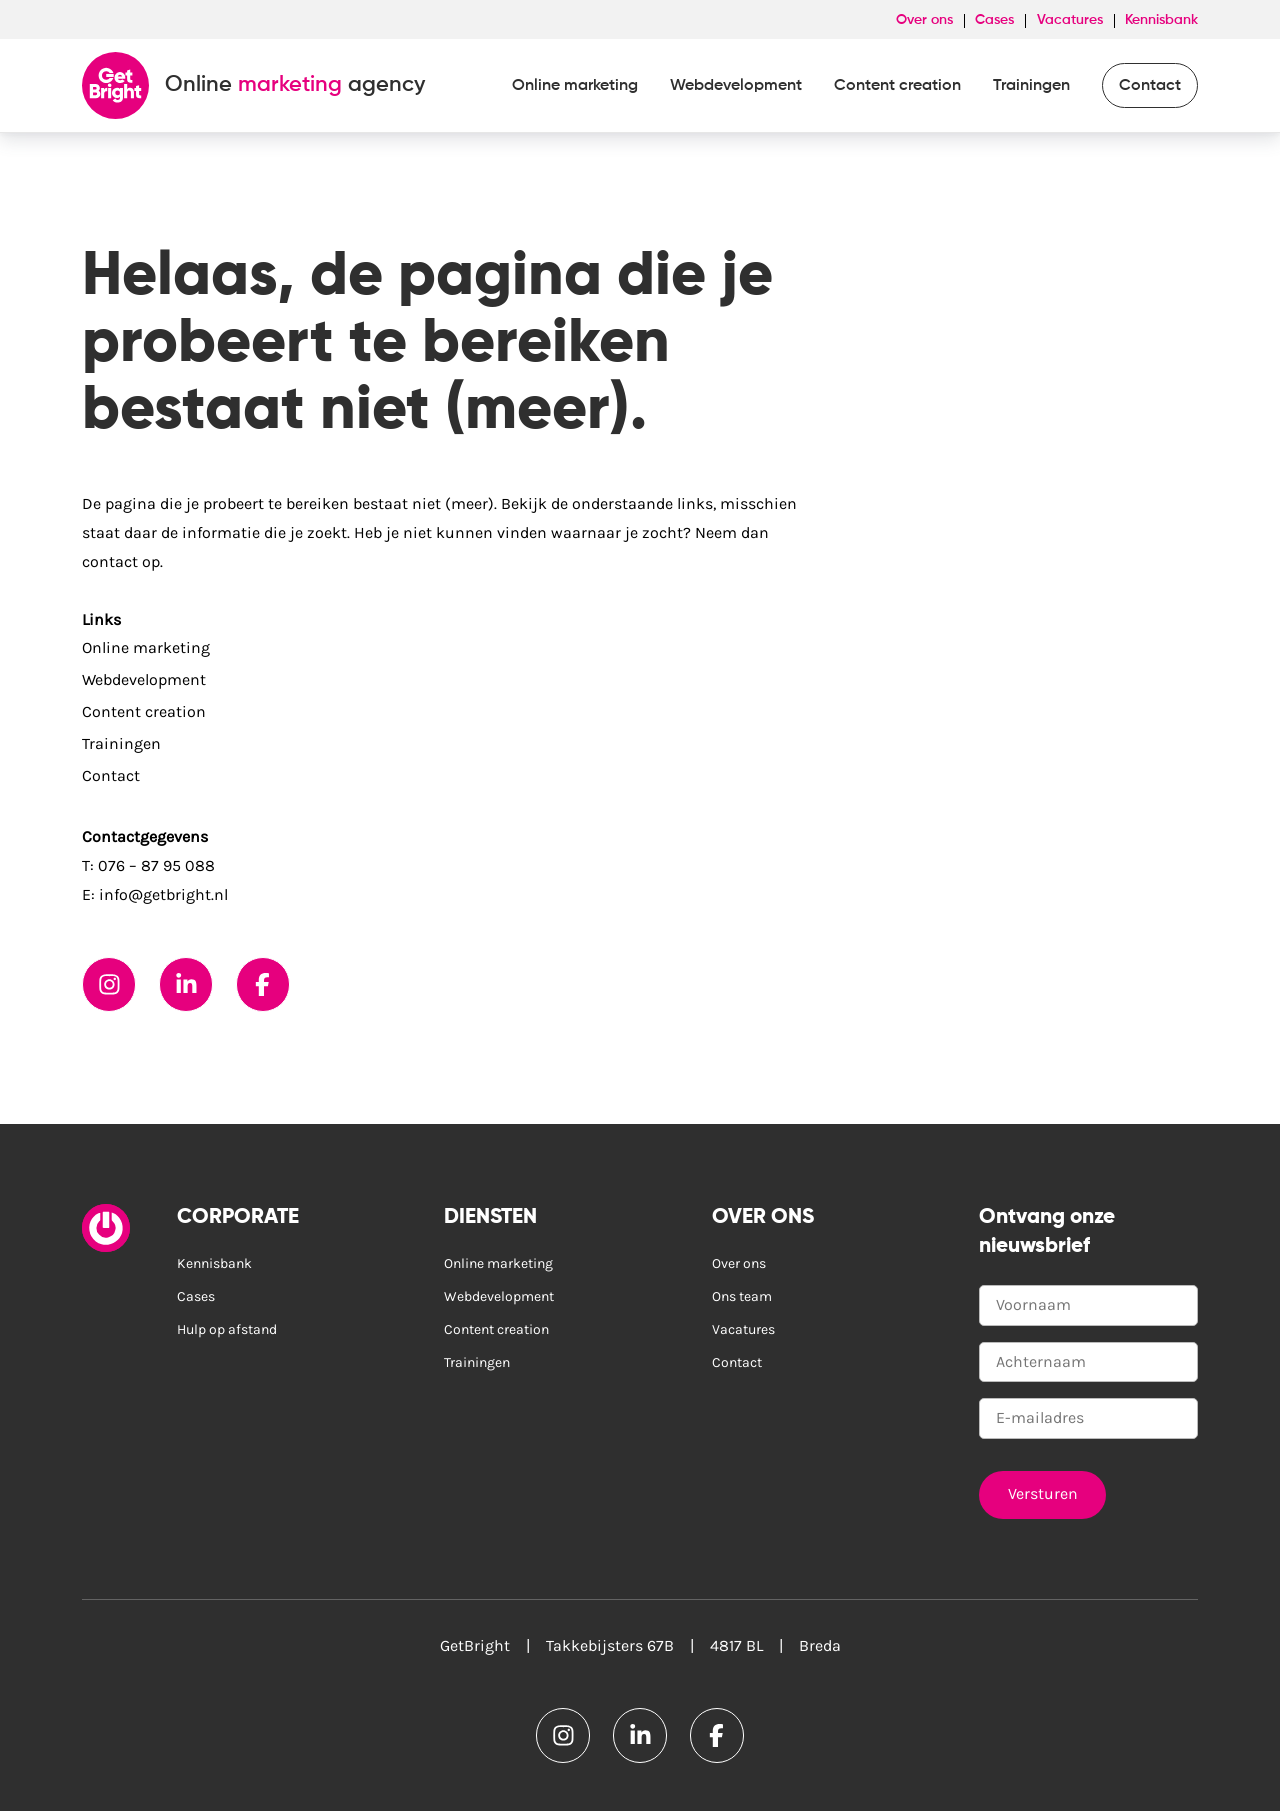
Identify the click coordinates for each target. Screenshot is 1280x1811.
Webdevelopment (736, 86)
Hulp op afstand (227, 1329)
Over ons (924, 20)
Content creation (897, 86)
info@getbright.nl (163, 894)
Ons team (742, 1296)
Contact (1150, 86)
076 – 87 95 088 (156, 865)
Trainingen (1031, 86)
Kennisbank (1161, 20)
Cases (994, 20)
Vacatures (1070, 20)
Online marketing (575, 86)
